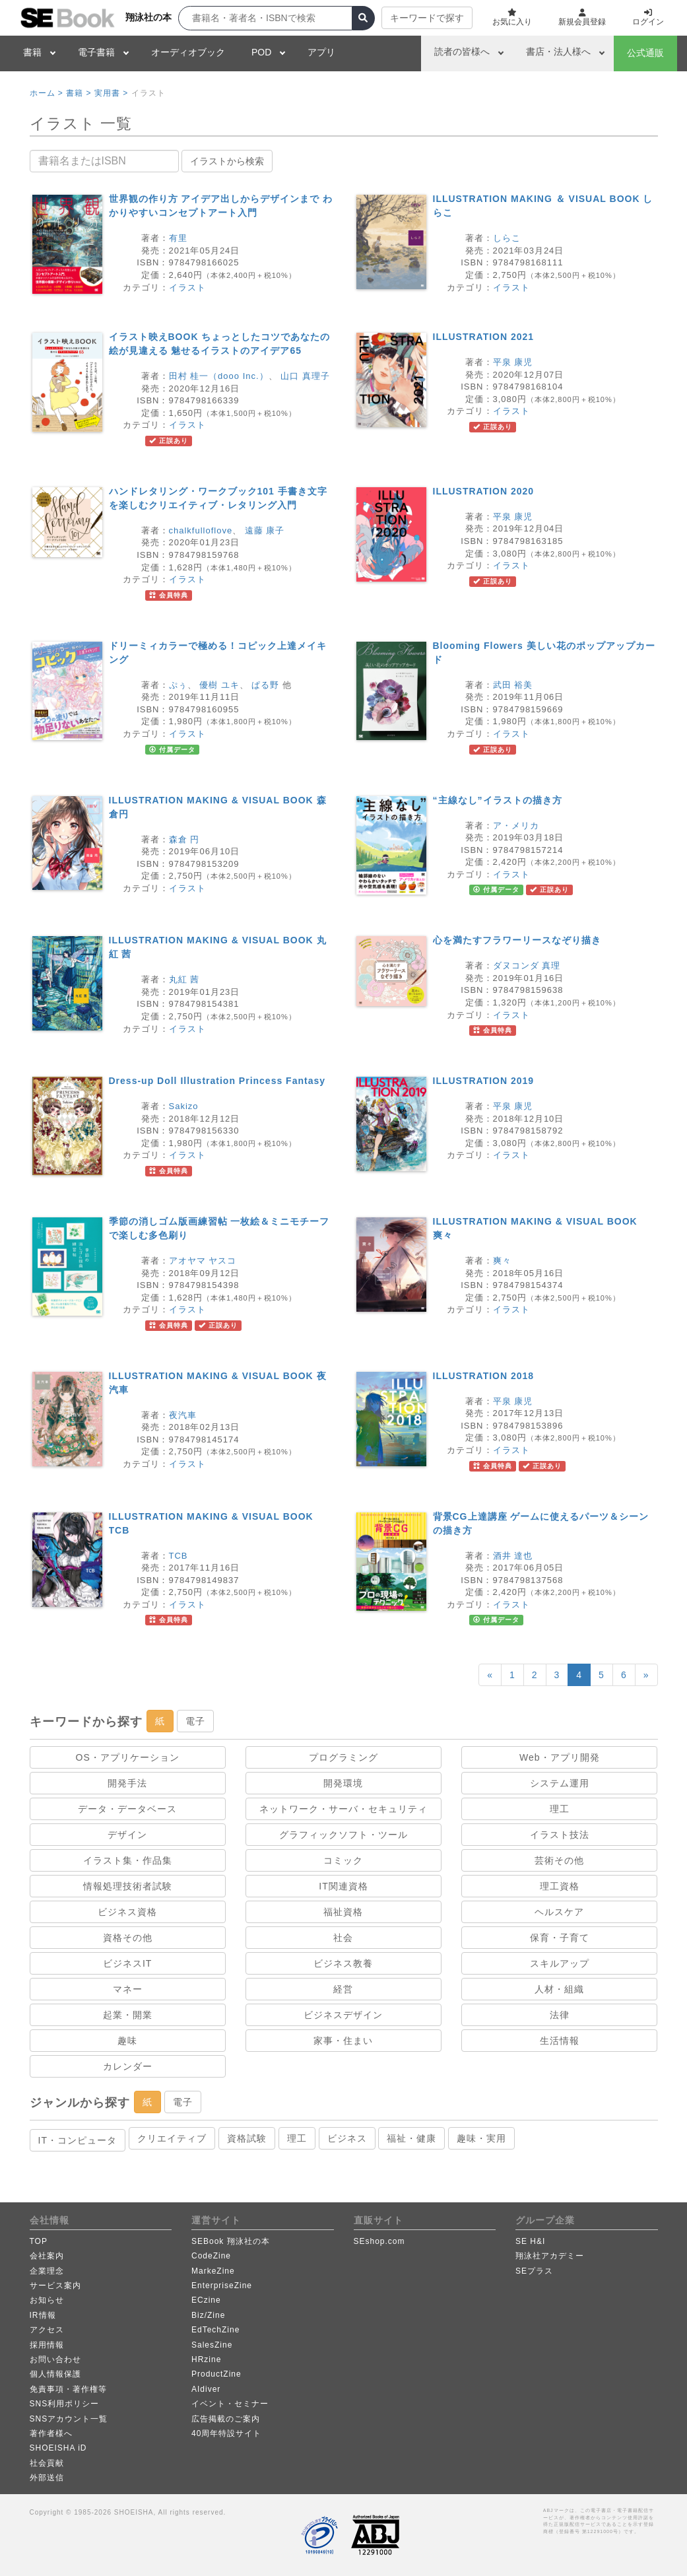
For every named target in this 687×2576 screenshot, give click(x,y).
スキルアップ (559, 1963)
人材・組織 (559, 1989)
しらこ (507, 238)
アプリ (321, 52)
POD (261, 52)
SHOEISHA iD (58, 2448)
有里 (178, 238)
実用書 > (111, 93)
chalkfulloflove (201, 530)
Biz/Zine (208, 2315)
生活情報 (559, 2040)
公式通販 (645, 53)
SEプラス (534, 2271)
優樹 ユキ (219, 685)
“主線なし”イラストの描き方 (497, 800)
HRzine (206, 2359)
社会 (343, 1937)
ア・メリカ (516, 825)
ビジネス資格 (127, 1912)
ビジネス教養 (343, 1963)
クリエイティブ (172, 2138)
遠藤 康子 (265, 530)
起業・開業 (127, 2015)
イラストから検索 (227, 161)
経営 (343, 1989)
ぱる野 (265, 685)
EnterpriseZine (221, 2285)
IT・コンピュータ (77, 2140)
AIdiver (205, 2389)
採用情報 (47, 2345)
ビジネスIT (127, 1963)
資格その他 (127, 1937)
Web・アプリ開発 (559, 1757)
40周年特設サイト (226, 2433)
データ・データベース (127, 1809)
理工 (560, 1809)
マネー (128, 1989)
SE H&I (530, 2241)
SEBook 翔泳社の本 (230, 2241)
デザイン (127, 1834)
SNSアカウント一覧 (69, 2418)
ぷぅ (178, 685)
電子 (195, 1721)
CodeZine (211, 2255)
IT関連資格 (343, 1886)
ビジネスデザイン (343, 2015)
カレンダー (127, 2066)
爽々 (502, 1261)
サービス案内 (55, 2285)
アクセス (47, 2329)
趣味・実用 (481, 2138)
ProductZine (216, 2374)
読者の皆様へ (462, 51)
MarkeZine (213, 2271)
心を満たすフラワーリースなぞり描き (517, 940)
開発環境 (343, 1783)
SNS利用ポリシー (65, 2403)
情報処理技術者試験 (127, 1886)
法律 (560, 2015)
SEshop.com (379, 2241)
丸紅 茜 (184, 979)
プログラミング (343, 1757)
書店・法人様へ (558, 51)
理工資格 (559, 1886)
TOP (39, 2241)
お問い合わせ (55, 2359)
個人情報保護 (55, 2374)
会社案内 (47, 2255)
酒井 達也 (513, 1556)
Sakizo (184, 1106)
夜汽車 (183, 1415)
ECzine (206, 2300)
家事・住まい (343, 2040)
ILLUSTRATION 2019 (484, 1080)
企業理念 (47, 2271)
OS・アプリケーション (128, 1757)
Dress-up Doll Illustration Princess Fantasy (217, 1080)
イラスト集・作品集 (127, 1860)
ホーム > (46, 93)
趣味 (127, 2040)
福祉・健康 (411, 2138)
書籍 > (78, 93)
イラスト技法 (559, 1834)
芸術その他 (559, 1860)
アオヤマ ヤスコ (203, 1261)
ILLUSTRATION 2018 (484, 1376)
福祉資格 (343, 1912)
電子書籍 (96, 52)
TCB (178, 1556)
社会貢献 (47, 2463)
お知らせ (47, 2300)
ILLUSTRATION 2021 (484, 336)
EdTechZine (215, 2329)
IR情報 (43, 2315)
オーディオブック (188, 52)
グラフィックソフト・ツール (343, 1834)
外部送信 (47, 2477)
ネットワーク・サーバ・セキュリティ (343, 1809)
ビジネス (347, 2138)
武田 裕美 (513, 685)
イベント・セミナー (230, 2403)
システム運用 (559, 1783)
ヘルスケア (559, 1912)
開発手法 (127, 1783)
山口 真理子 (305, 376)
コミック (343, 1860)
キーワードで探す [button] (427, 18)
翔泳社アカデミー (549, 2255)
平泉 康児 (513, 362)
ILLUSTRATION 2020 (484, 491)
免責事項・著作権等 (68, 2389)
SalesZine (211, 2345)
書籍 (32, 52)
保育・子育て (559, 1937)
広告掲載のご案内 (225, 2418)
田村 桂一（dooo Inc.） (219, 376)
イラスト (187, 287)
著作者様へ (51, 2433)
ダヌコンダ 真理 (527, 965)
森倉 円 (184, 839)
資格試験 (247, 2138)
